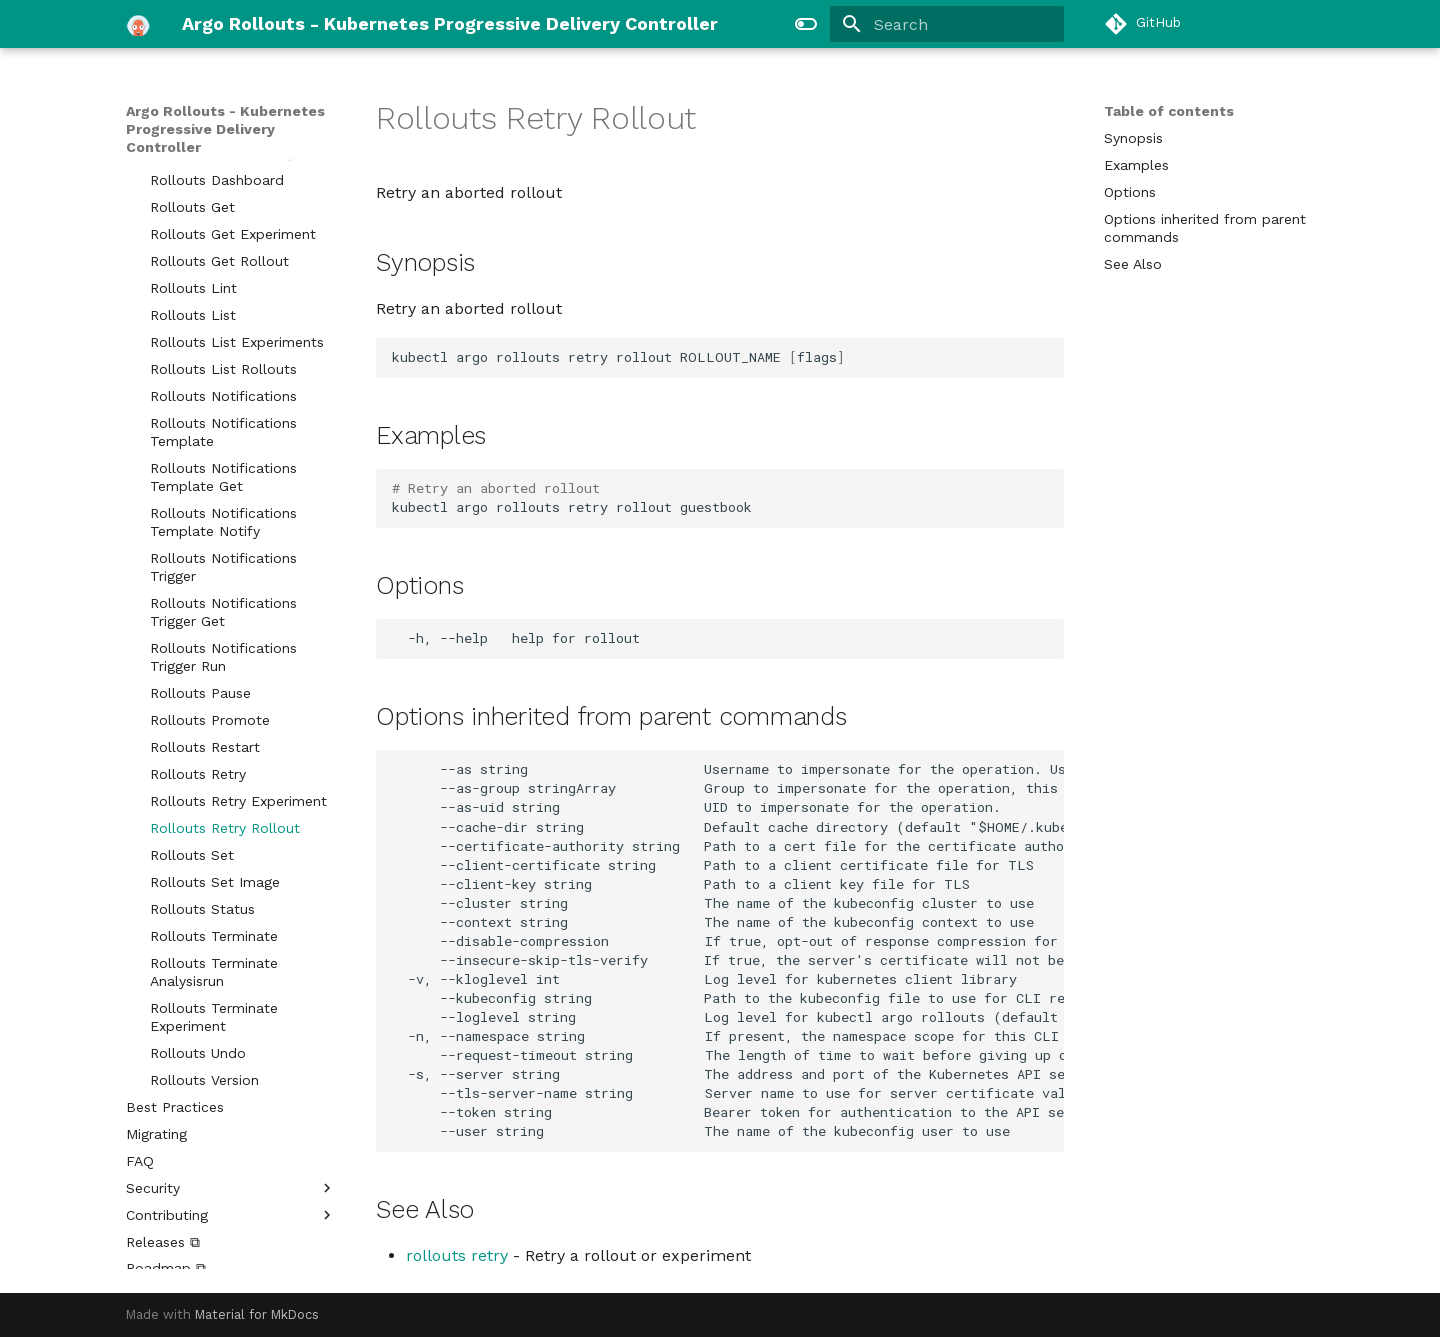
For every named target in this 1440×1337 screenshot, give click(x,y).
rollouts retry (457, 1255)
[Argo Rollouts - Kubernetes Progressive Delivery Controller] (138, 24)
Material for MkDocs (257, 1314)
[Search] (947, 24)
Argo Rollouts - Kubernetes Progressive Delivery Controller (225, 129)
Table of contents (1169, 111)
